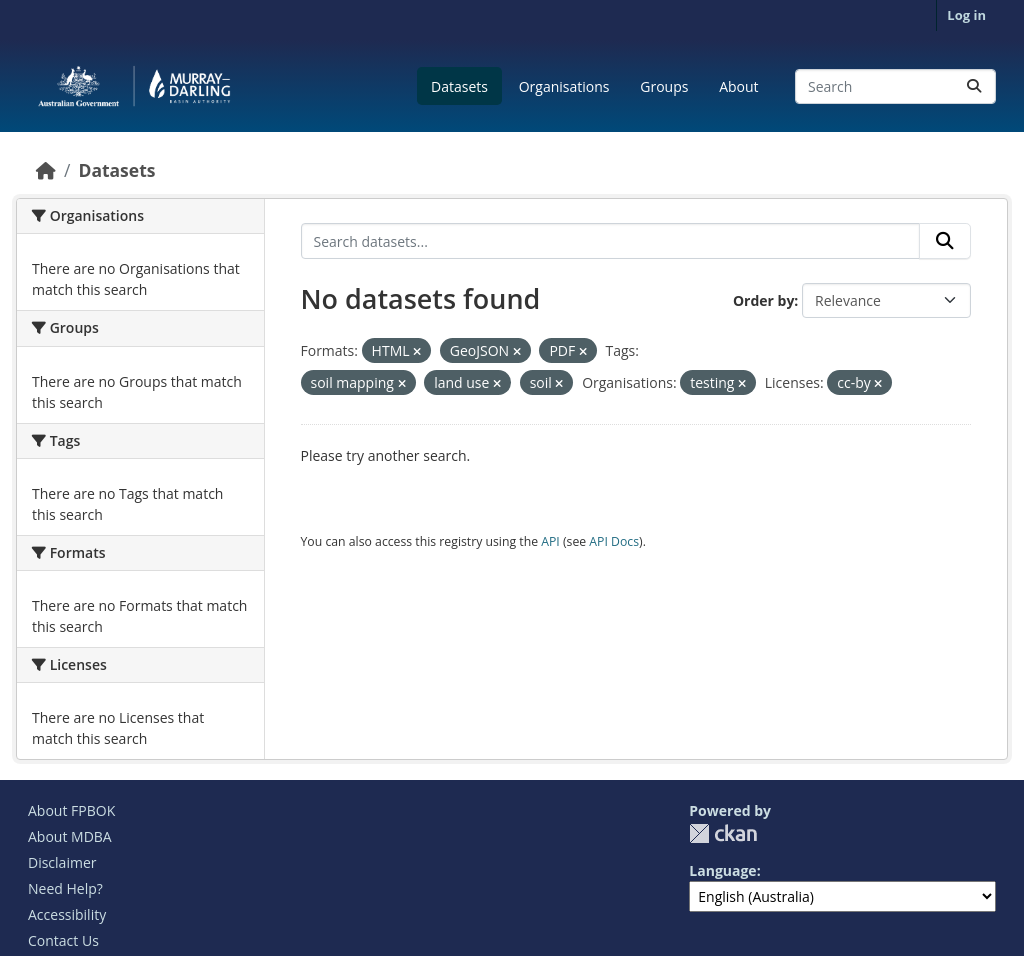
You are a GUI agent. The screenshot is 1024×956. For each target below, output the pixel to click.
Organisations (564, 86)
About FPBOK (71, 810)
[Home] (46, 170)
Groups (664, 86)
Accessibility (67, 914)
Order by (763, 300)
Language (722, 870)
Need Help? (65, 888)
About (738, 86)
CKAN (723, 833)
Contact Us (63, 940)
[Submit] (974, 86)
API (550, 541)
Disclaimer (62, 862)
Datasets (459, 86)
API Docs (614, 541)
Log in (966, 15)
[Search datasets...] (895, 86)
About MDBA (70, 836)
